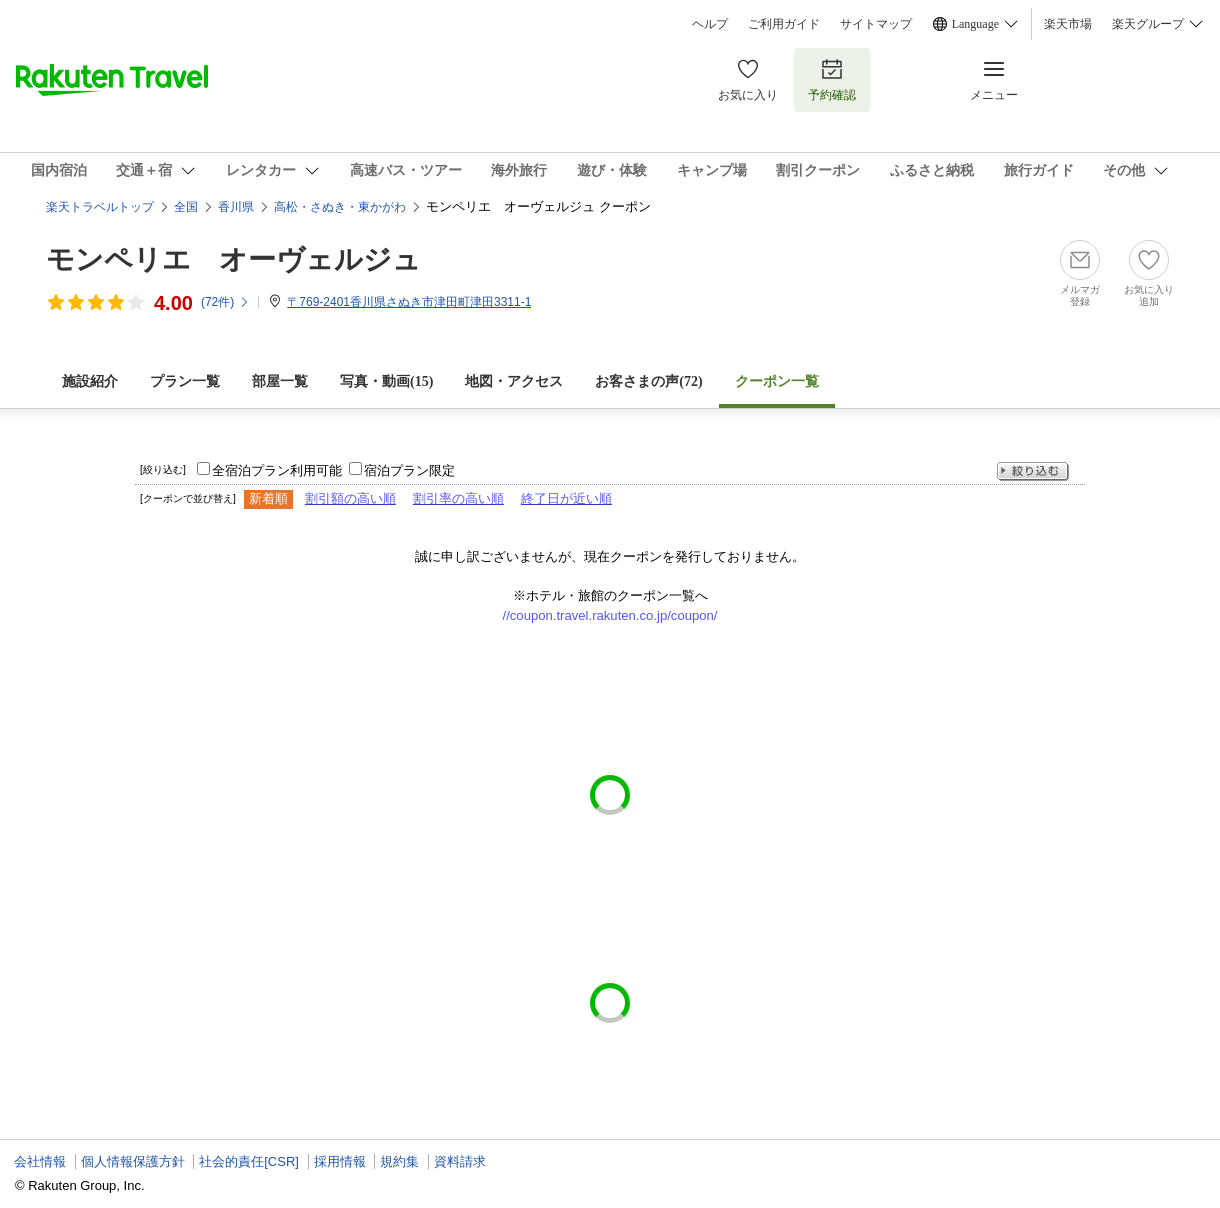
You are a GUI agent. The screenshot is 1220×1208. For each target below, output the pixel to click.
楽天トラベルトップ (100, 207)
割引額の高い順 (350, 498)
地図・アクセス (514, 381)
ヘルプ (710, 24)
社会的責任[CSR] (249, 1161)
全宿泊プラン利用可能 (277, 470)
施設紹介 (90, 381)
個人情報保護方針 (133, 1161)
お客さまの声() (648, 381)
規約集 (399, 1161)
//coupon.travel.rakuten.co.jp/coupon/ (610, 615)
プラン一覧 (185, 381)
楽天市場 (1068, 24)
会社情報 (40, 1161)
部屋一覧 (280, 381)
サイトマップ (876, 24)
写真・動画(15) (386, 381)
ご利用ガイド (784, 24)
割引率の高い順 (458, 498)
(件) (225, 302)
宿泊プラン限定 (409, 470)
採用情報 (340, 1161)
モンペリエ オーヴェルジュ (233, 259)
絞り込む (1033, 471)
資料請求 (460, 1161)
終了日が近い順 (566, 498)
